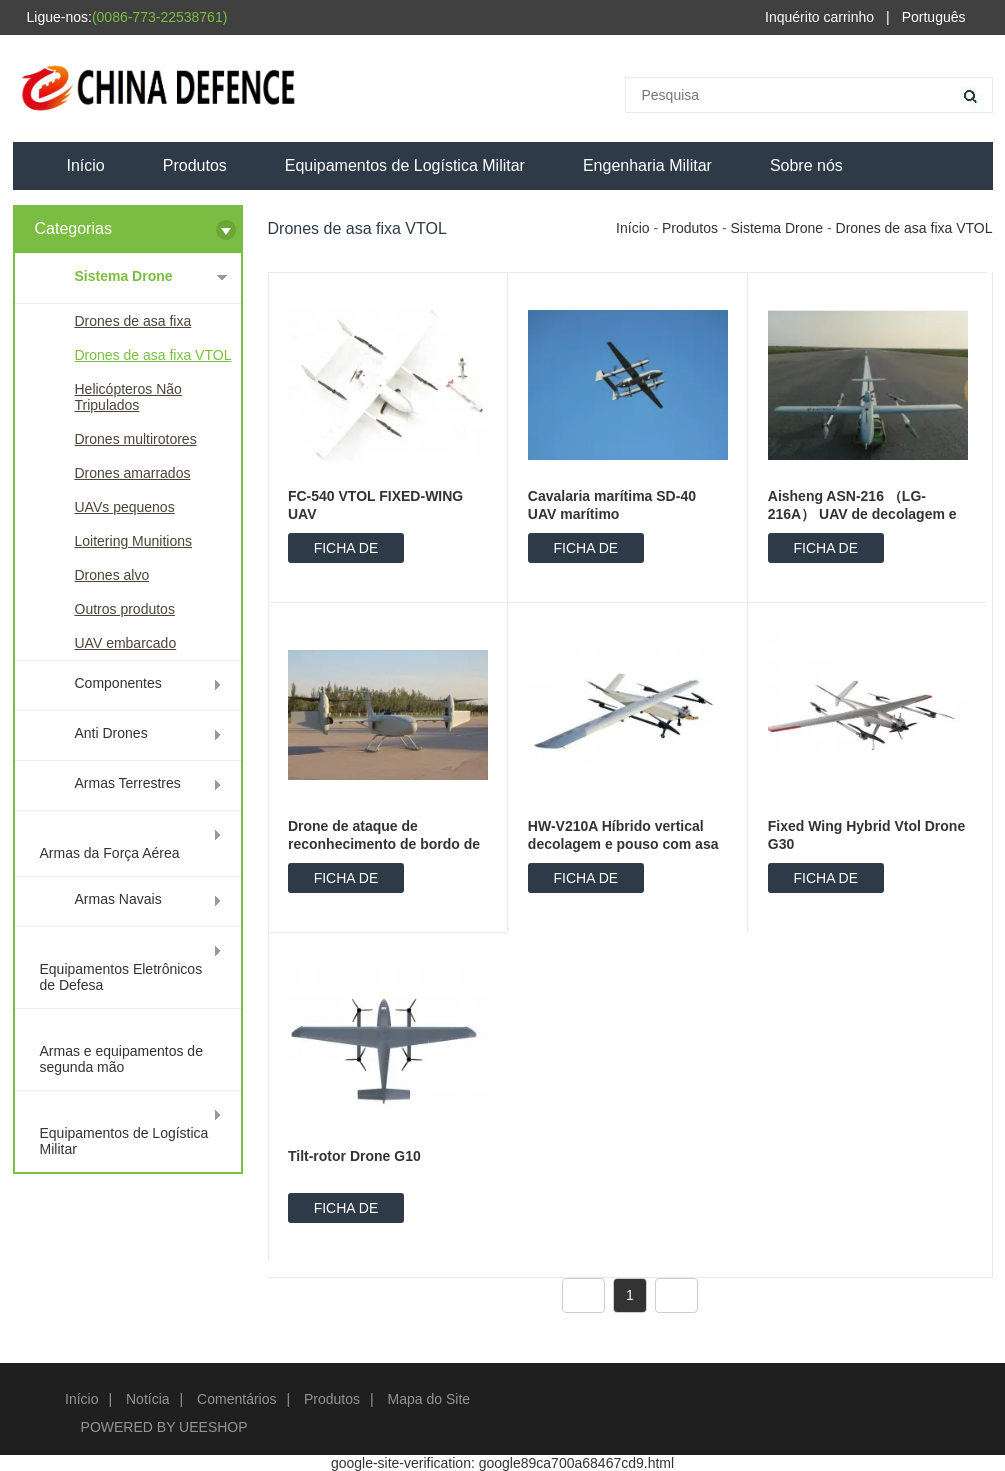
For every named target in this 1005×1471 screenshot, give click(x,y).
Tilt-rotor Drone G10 (354, 1156)
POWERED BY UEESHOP (164, 1427)
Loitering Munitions (134, 541)
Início (86, 165)
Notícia (148, 1399)
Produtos (195, 165)
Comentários (236, 1399)
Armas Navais (118, 899)
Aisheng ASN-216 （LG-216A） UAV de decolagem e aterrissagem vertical (862, 514)
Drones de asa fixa (133, 321)
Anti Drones (111, 733)
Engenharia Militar (647, 165)
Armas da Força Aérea (110, 853)
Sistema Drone (124, 276)
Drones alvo (112, 575)
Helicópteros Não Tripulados (128, 397)
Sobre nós (806, 165)
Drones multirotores (136, 439)
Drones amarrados (133, 473)
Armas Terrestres (128, 783)
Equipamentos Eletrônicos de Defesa (121, 977)
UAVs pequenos (125, 507)
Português (934, 17)
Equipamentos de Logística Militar (405, 165)
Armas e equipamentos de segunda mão (121, 1059)
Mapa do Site (429, 1399)
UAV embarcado (126, 643)
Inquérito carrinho (819, 17)
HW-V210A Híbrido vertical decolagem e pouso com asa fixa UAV (623, 844)
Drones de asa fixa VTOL (153, 355)
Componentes (118, 683)
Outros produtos (125, 609)
